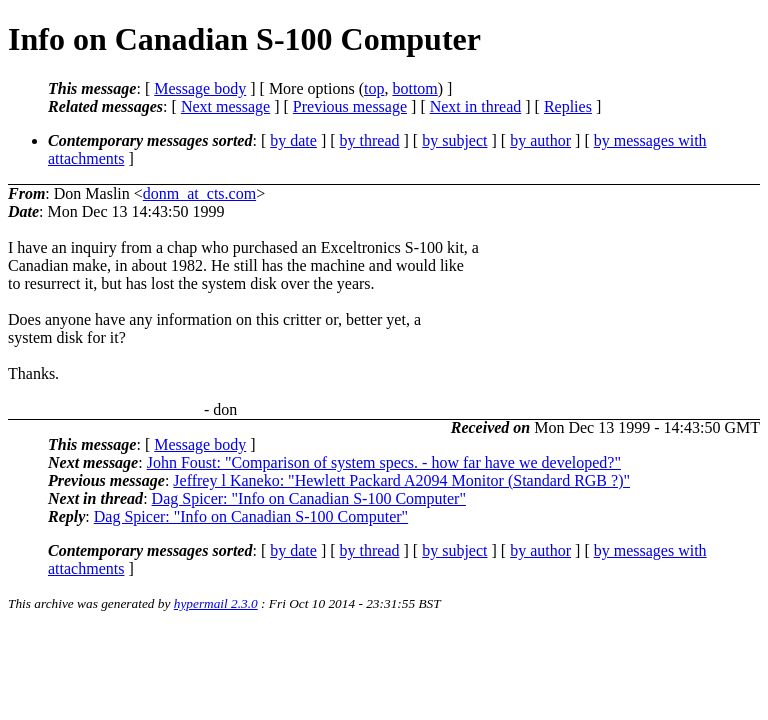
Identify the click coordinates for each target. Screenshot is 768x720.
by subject (454, 140)
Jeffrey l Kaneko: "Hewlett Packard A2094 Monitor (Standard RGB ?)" (401, 480)
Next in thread (476, 106)
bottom (414, 88)
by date (293, 140)
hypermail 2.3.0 (216, 603)
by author (540, 140)
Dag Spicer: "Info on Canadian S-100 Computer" (309, 498)
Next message (225, 106)
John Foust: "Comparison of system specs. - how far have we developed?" (384, 462)
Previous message (350, 106)
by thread (370, 140)
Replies (568, 106)
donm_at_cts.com (199, 193)
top (374, 88)
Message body (200, 88)
